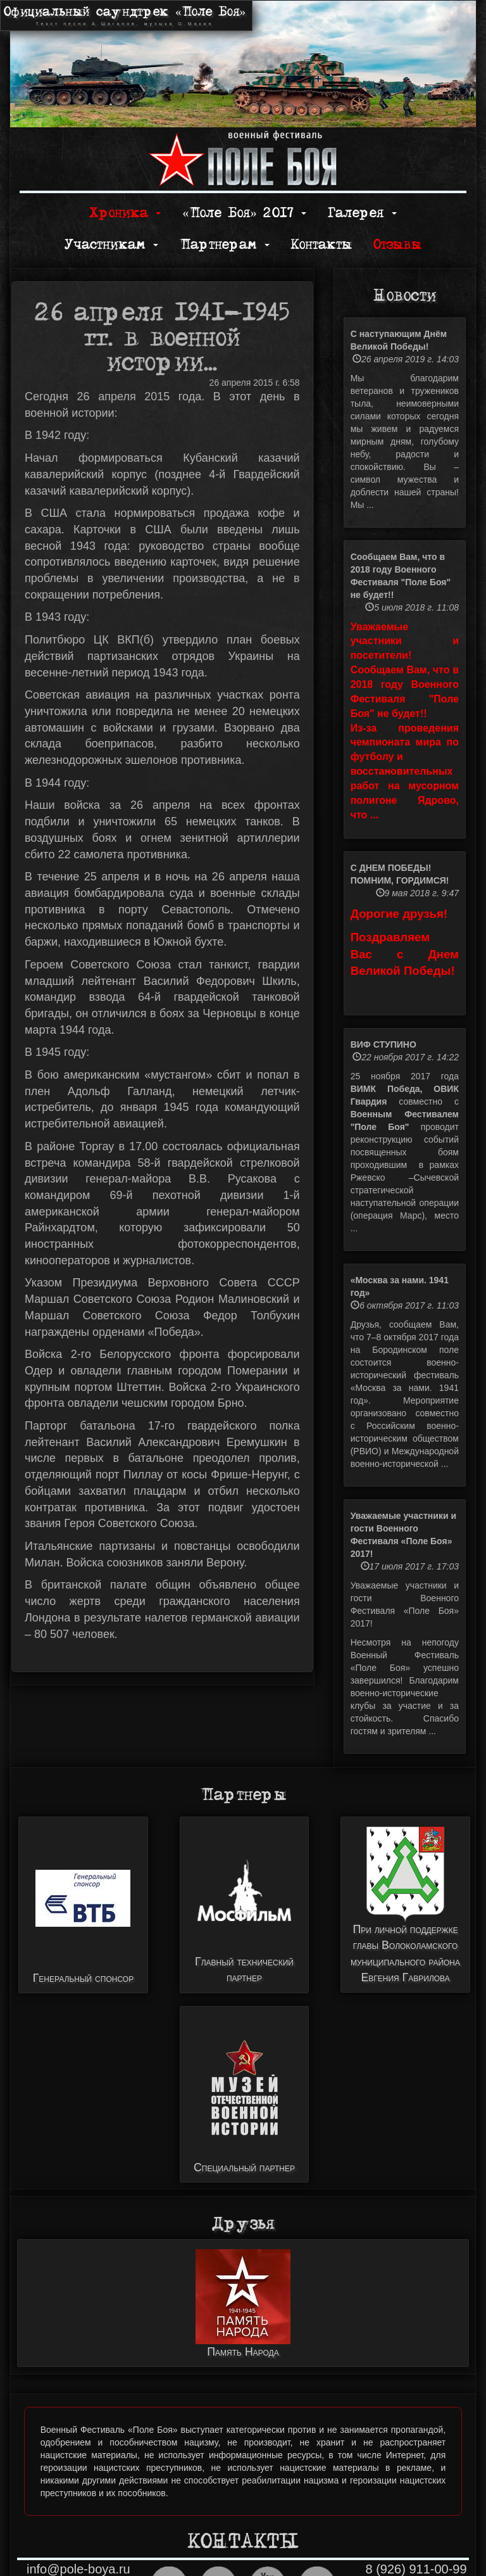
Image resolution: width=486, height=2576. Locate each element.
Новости (404, 295)
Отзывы (397, 245)
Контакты (321, 245)
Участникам (111, 245)
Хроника (125, 213)
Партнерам (225, 245)
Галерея (362, 213)
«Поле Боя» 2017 (244, 213)
